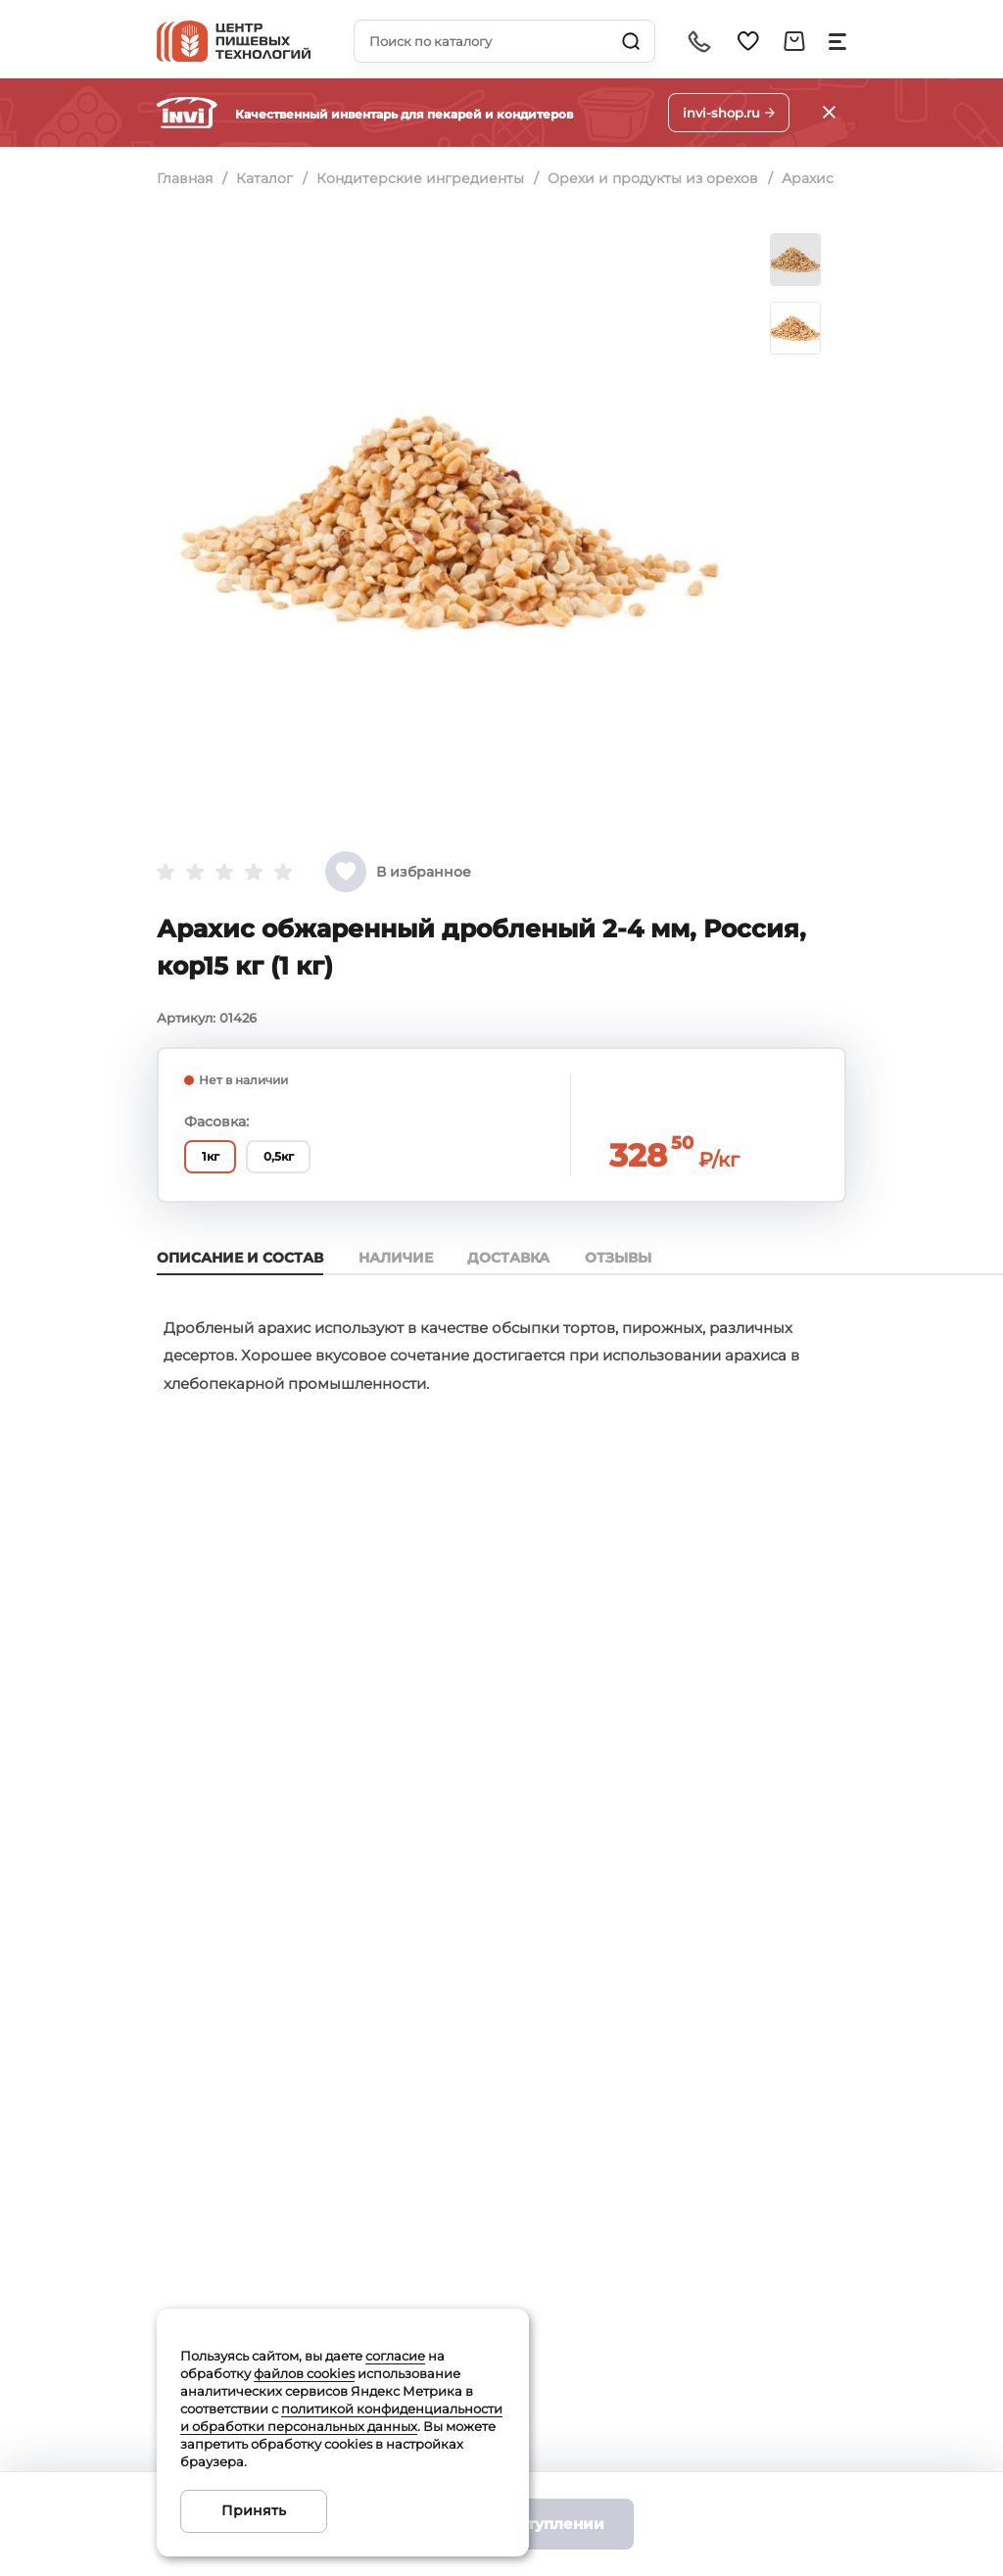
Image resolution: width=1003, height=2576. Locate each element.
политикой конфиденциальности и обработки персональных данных (341, 2417)
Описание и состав (240, 1257)
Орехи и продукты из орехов (658, 178)
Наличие (399, 1257)
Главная (185, 178)
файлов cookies (304, 2373)
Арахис (815, 178)
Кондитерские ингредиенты (424, 178)
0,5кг (291, 1156)
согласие (395, 2355)
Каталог (266, 178)
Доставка (517, 1257)
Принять (253, 2510)
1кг (214, 1156)
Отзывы (630, 1257)
